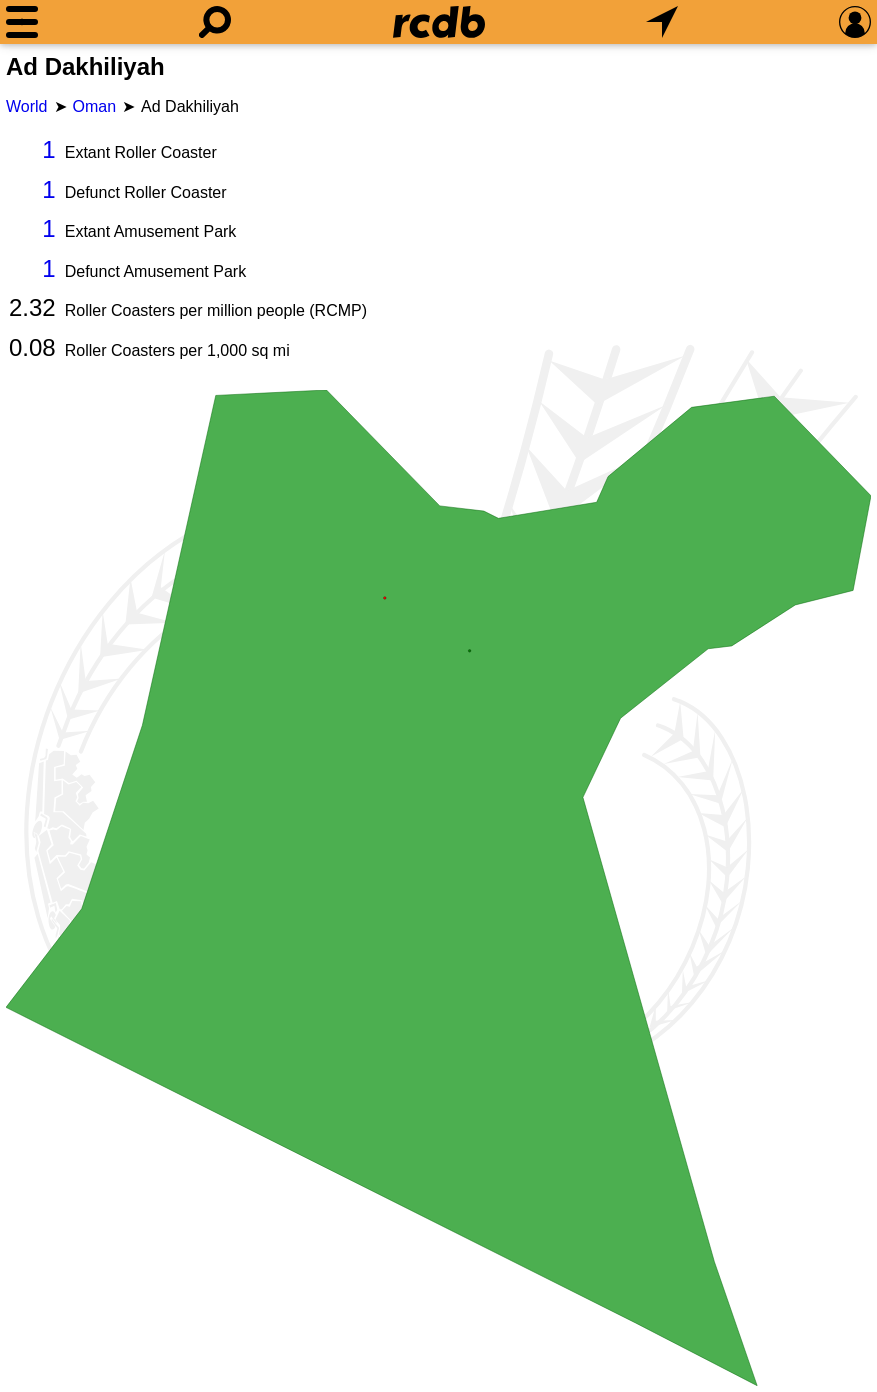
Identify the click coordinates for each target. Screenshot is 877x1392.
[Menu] (22, 22)
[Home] (439, 22)
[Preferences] (855, 22)
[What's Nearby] (662, 22)
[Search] (215, 22)
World (27, 106)
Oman (95, 106)
